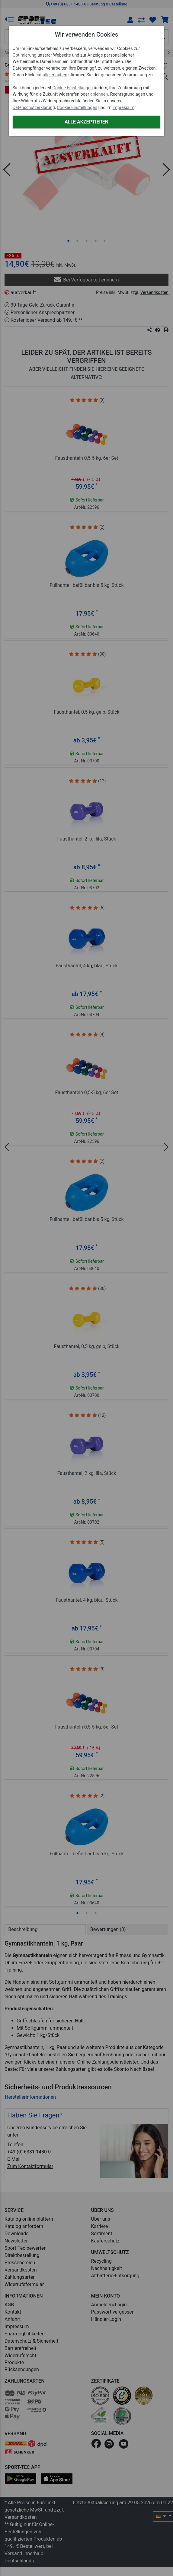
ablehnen (99, 94)
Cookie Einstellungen (73, 87)
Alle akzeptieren (86, 122)
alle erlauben (55, 74)
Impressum (123, 107)
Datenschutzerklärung (34, 107)
